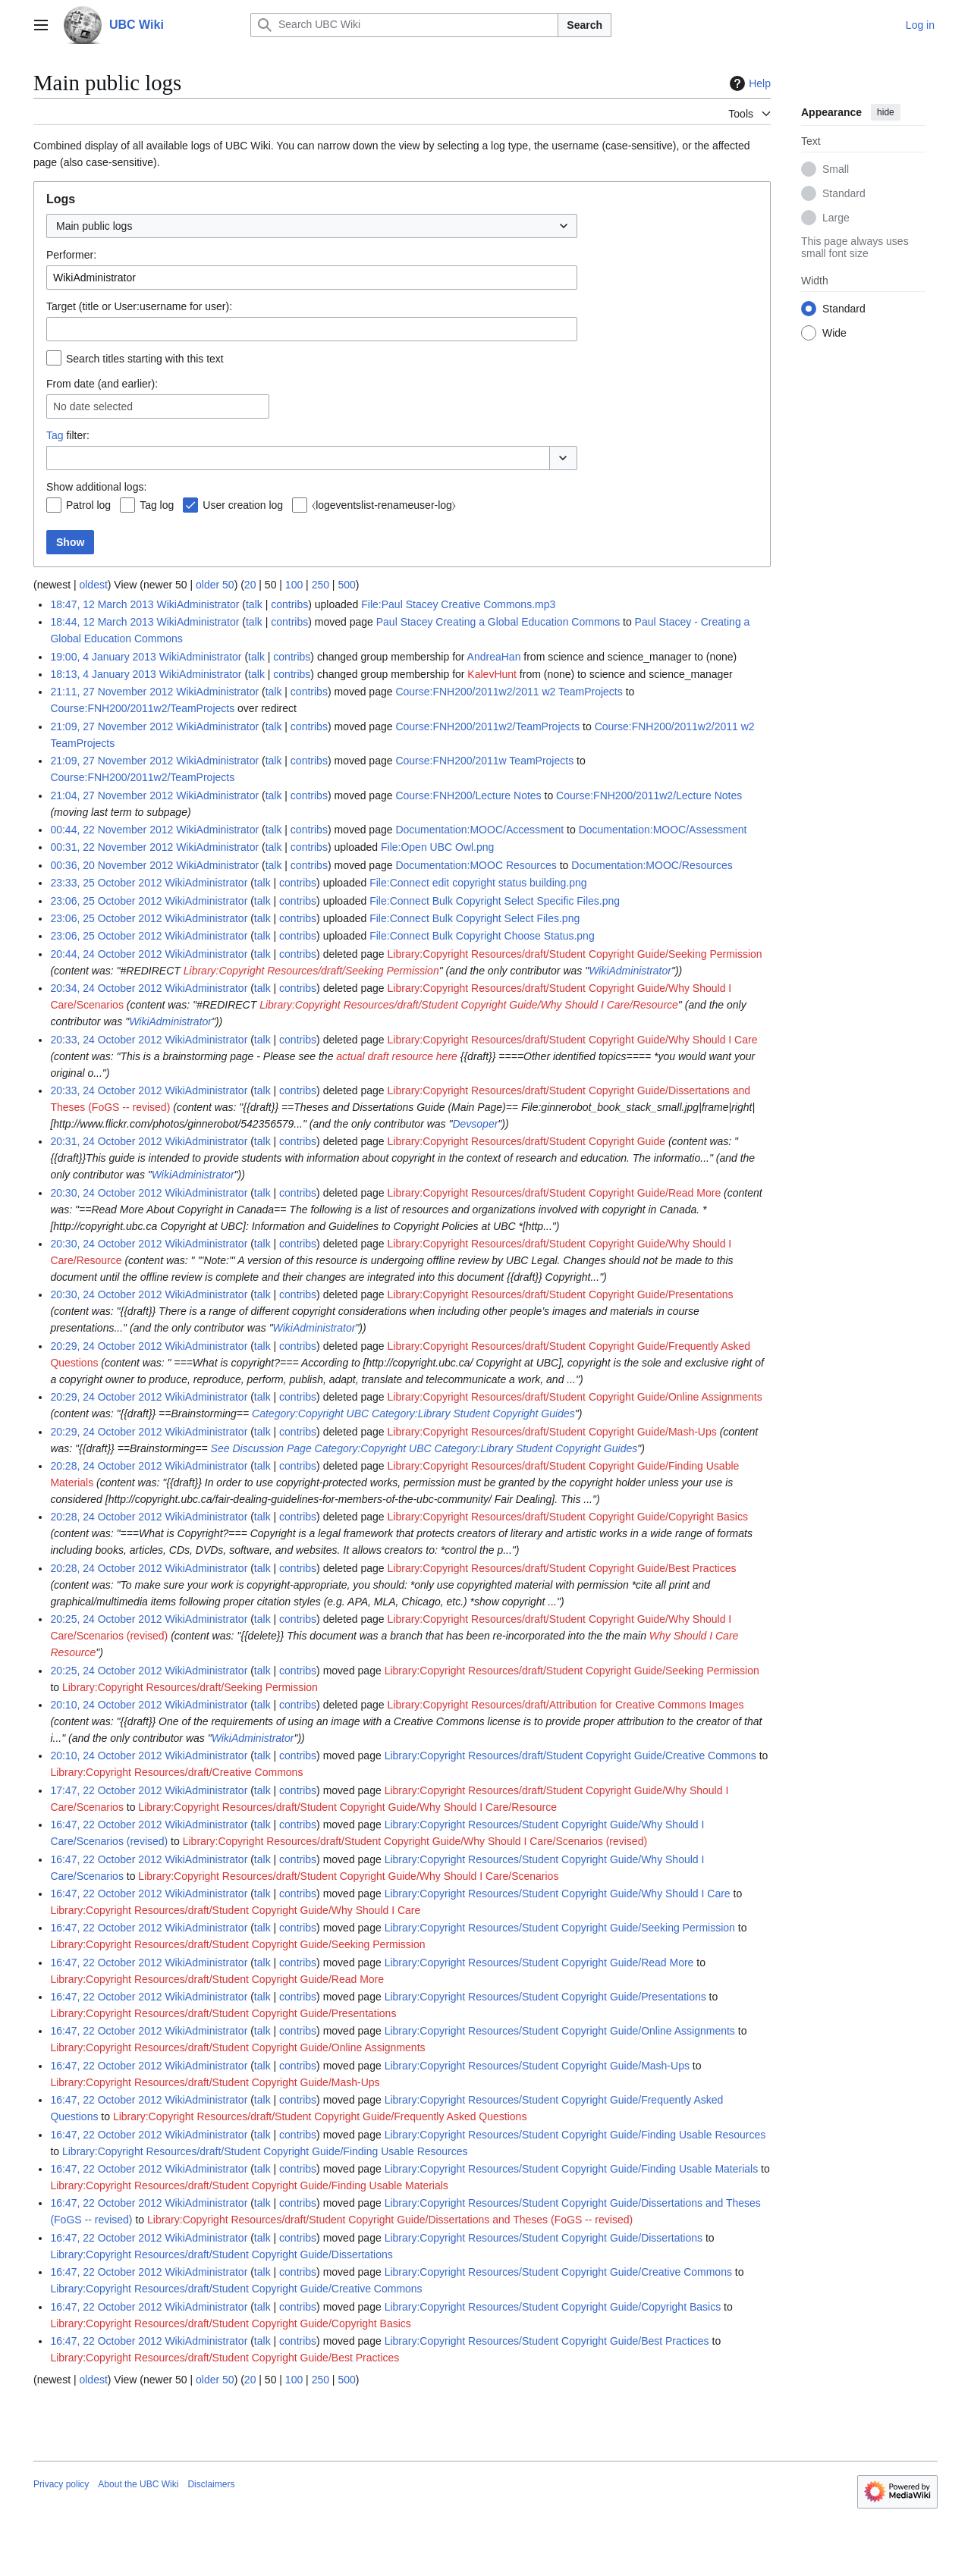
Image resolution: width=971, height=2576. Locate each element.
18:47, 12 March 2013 (101, 604)
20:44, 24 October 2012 (106, 954)
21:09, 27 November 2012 (111, 726)
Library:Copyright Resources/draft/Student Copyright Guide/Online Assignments (575, 1397)
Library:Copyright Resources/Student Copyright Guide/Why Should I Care (558, 1893)
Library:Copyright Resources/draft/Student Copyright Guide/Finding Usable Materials (249, 2185)
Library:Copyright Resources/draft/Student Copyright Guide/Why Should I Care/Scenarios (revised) (415, 1841)
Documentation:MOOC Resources (475, 865)
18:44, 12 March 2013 (101, 622)
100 (294, 585)
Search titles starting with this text (145, 359)
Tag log (157, 505)
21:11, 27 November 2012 (111, 692)
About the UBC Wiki (138, 2484)
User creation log (243, 505)
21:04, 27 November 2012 (111, 795)
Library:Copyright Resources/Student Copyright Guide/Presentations (545, 1997)
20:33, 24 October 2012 (106, 1040)
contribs (289, 604)
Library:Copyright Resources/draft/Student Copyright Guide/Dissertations (221, 2254)
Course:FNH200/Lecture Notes (468, 795)
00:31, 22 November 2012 (111, 847)
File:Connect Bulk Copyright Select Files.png (474, 918)
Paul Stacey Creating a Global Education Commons (498, 622)
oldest (93, 585)
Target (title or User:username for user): (139, 306)
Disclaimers (210, 2484)
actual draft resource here (396, 1056)
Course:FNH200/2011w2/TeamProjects (142, 708)
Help (748, 83)
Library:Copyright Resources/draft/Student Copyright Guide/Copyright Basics (568, 1517)
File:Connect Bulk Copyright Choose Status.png (482, 936)
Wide (834, 333)
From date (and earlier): (102, 384)
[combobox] (311, 226)
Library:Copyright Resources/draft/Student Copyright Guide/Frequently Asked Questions (320, 2116)
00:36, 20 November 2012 (111, 865)
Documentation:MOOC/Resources (651, 865)
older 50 (215, 585)
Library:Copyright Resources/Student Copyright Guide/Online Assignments (560, 2031)
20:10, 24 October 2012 (106, 1705)
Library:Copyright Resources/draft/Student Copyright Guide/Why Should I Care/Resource (468, 1005)
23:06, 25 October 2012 (106, 901)
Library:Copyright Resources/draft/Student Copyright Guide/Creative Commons (570, 1755)
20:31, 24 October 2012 (106, 1141)
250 (320, 585)
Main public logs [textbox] (94, 226)
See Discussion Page (261, 1448)
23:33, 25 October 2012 (106, 883)
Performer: (71, 255)
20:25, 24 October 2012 (106, 1619)
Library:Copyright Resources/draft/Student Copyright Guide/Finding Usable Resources (265, 2151)
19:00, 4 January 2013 (103, 657)
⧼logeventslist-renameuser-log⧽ (384, 505)
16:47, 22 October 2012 (106, 1824)
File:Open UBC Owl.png (437, 847)
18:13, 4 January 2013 (103, 674)
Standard (844, 193)
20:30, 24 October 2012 (106, 1193)
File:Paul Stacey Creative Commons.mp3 (458, 604)
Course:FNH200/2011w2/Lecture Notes (649, 795)
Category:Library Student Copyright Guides (473, 1413)
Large (836, 218)
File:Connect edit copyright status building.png (477, 883)
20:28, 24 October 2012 (106, 1466)
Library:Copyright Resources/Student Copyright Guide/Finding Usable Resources (575, 2135)
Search (584, 25)
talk (254, 604)
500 (346, 585)
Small (835, 169)
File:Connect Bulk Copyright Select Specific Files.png (494, 901)
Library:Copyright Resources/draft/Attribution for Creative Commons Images (566, 1705)
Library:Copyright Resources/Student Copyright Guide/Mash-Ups (537, 2066)
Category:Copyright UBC (310, 1413)
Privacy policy (61, 2484)
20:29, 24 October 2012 (106, 1346)
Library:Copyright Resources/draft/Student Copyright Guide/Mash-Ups (552, 1432)
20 (250, 585)
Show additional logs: (96, 487)
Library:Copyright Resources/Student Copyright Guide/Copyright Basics (553, 2307)
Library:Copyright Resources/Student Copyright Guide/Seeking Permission (560, 1928)
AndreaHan (494, 657)
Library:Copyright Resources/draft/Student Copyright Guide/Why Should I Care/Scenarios (348, 1876)
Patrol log (88, 505)
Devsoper (475, 1124)
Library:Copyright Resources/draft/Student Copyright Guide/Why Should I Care (573, 1040)
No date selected (93, 406)
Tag (55, 435)
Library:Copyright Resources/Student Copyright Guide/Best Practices (547, 2341)
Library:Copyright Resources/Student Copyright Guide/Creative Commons (558, 2272)
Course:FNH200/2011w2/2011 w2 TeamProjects (508, 692)
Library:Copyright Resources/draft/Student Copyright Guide (527, 1141)
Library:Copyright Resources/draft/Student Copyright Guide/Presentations (561, 1294)
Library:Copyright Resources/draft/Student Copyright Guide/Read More (554, 1193)
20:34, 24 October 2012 (106, 988)
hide (885, 112)
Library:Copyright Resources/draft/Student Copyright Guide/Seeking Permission (575, 954)
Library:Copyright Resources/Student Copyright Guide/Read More (539, 1962)
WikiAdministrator (630, 971)
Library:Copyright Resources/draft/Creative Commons (176, 1772)
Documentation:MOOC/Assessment (663, 830)
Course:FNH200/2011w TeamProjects (484, 761)
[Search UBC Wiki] (404, 25)
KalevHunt (492, 674)
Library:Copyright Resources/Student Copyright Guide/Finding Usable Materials (572, 2169)
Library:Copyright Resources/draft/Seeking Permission (311, 971)
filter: (68, 435)
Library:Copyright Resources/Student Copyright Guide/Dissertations (543, 2238)
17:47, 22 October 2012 (106, 1790)
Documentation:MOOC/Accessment (479, 830)
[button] (563, 458)
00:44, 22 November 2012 (111, 830)
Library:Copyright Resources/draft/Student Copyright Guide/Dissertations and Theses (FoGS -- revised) (390, 2220)
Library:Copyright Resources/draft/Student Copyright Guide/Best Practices (562, 1568)
